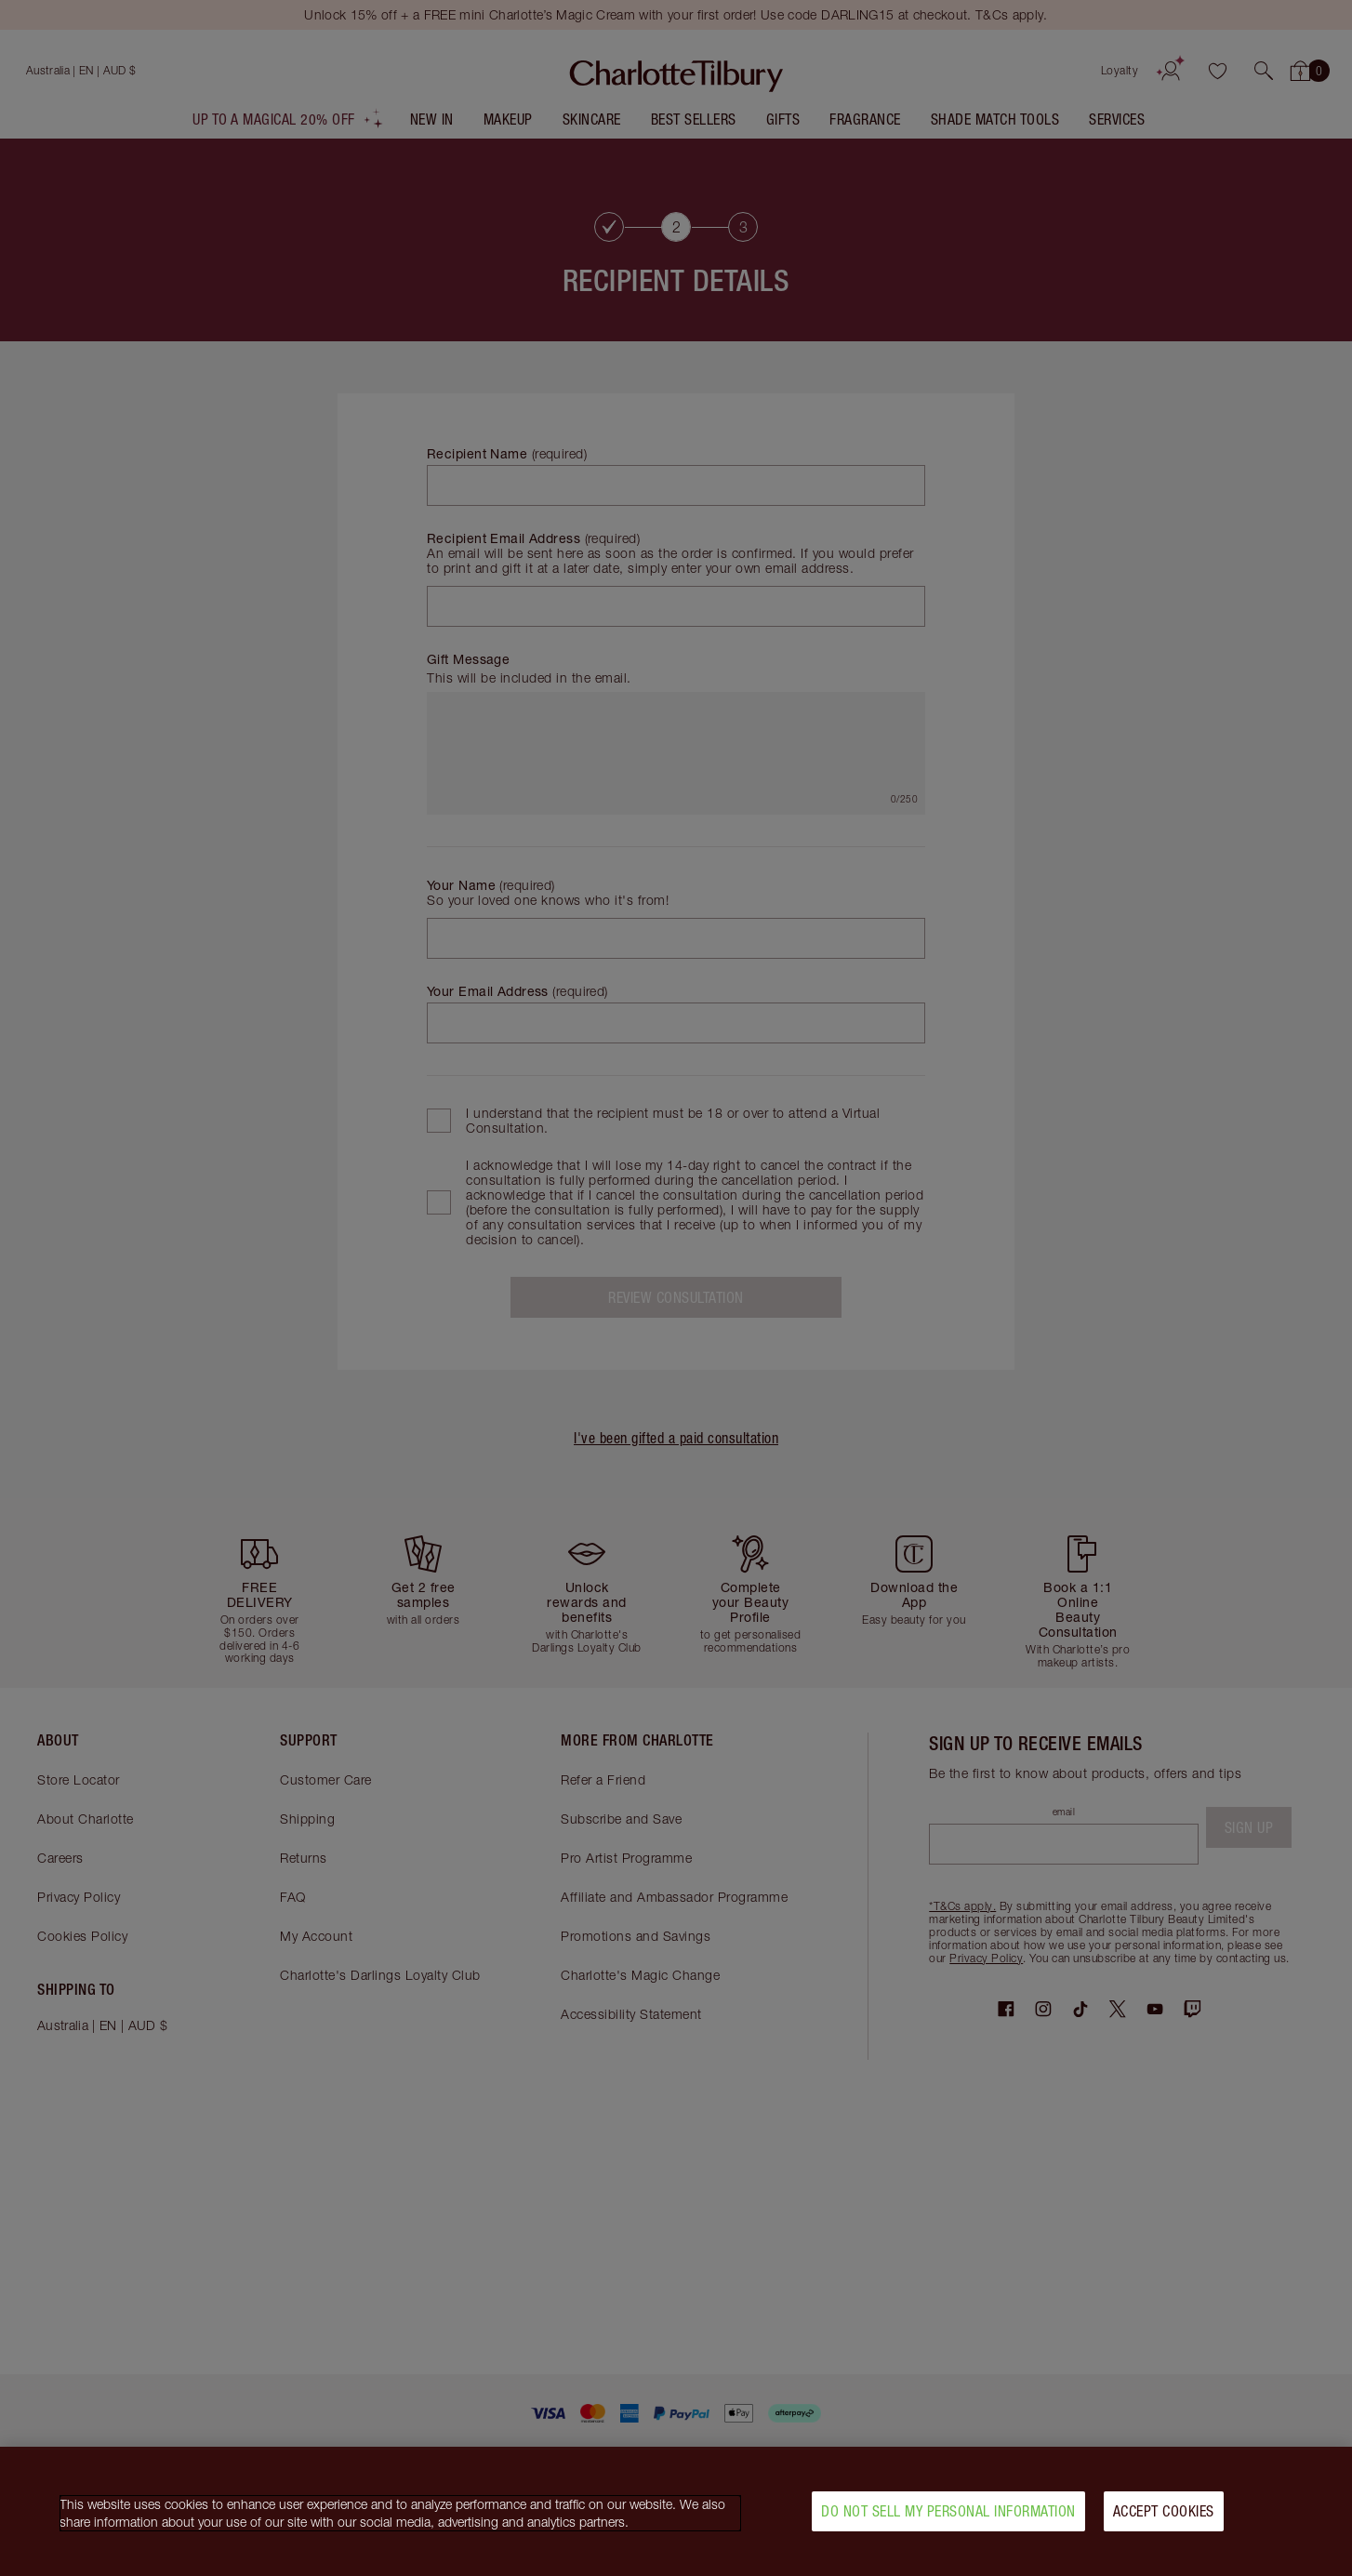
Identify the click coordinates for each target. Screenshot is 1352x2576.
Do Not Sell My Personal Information (948, 2511)
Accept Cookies (1163, 2511)
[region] (676, 2511)
